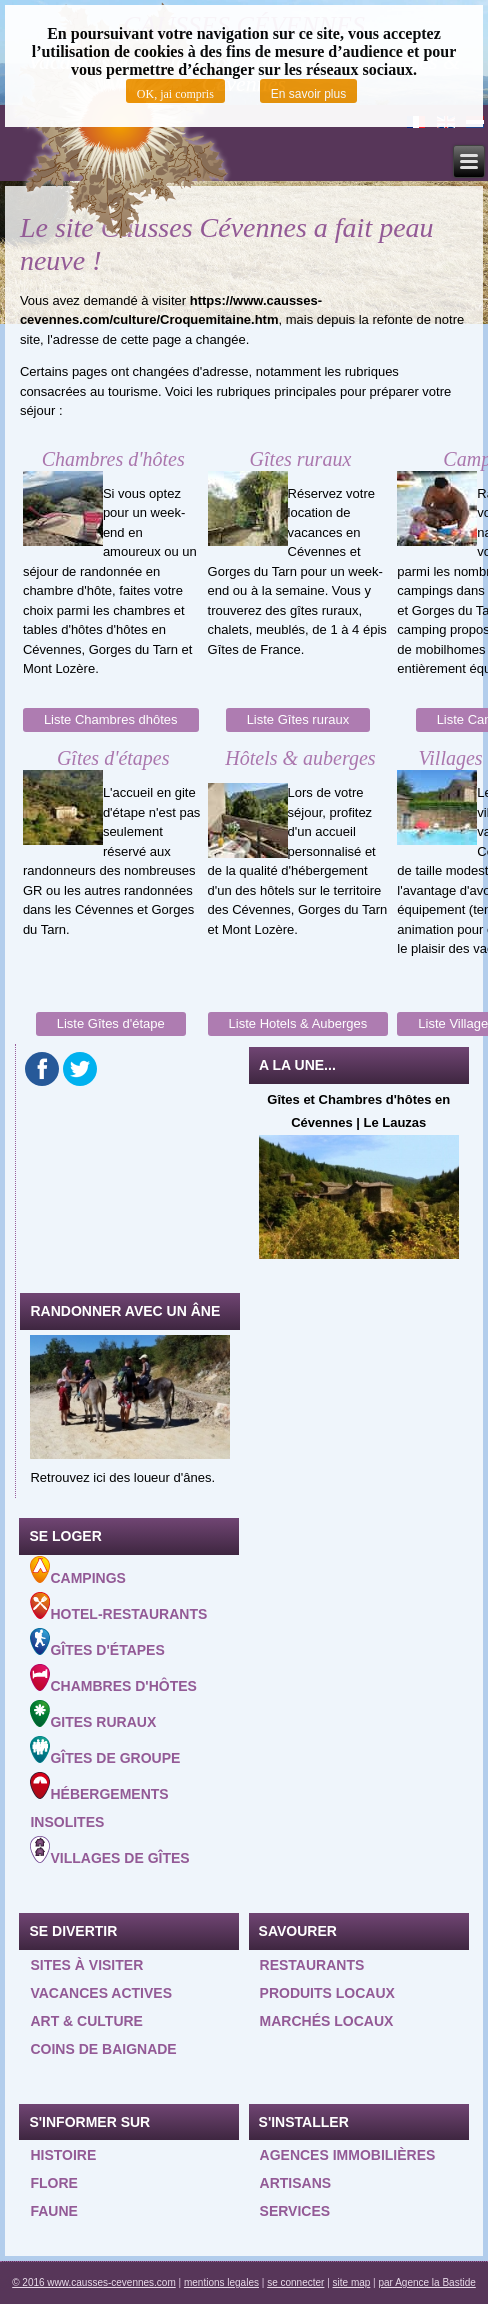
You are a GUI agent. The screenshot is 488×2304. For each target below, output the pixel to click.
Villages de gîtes (109, 1851)
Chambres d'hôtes (113, 1679)
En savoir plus (308, 94)
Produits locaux (327, 1993)
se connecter (295, 2282)
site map (352, 2282)
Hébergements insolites (99, 1801)
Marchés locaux (327, 2021)
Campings (77, 1571)
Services (295, 2211)
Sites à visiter (86, 1965)
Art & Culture (86, 2021)
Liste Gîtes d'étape (111, 1023)
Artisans (296, 2183)
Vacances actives (101, 1993)
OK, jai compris (175, 94)
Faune (53, 2211)
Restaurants (312, 1965)
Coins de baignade (103, 2049)
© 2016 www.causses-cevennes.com (94, 2282)
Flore (53, 2183)
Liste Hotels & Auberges (298, 1023)
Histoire (63, 2155)
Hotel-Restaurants (118, 1607)
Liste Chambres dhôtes (111, 719)
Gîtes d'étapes (97, 1643)
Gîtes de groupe (105, 1751)
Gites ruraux (93, 1715)
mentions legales (221, 2282)
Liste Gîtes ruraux (298, 719)
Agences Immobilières (348, 2155)
